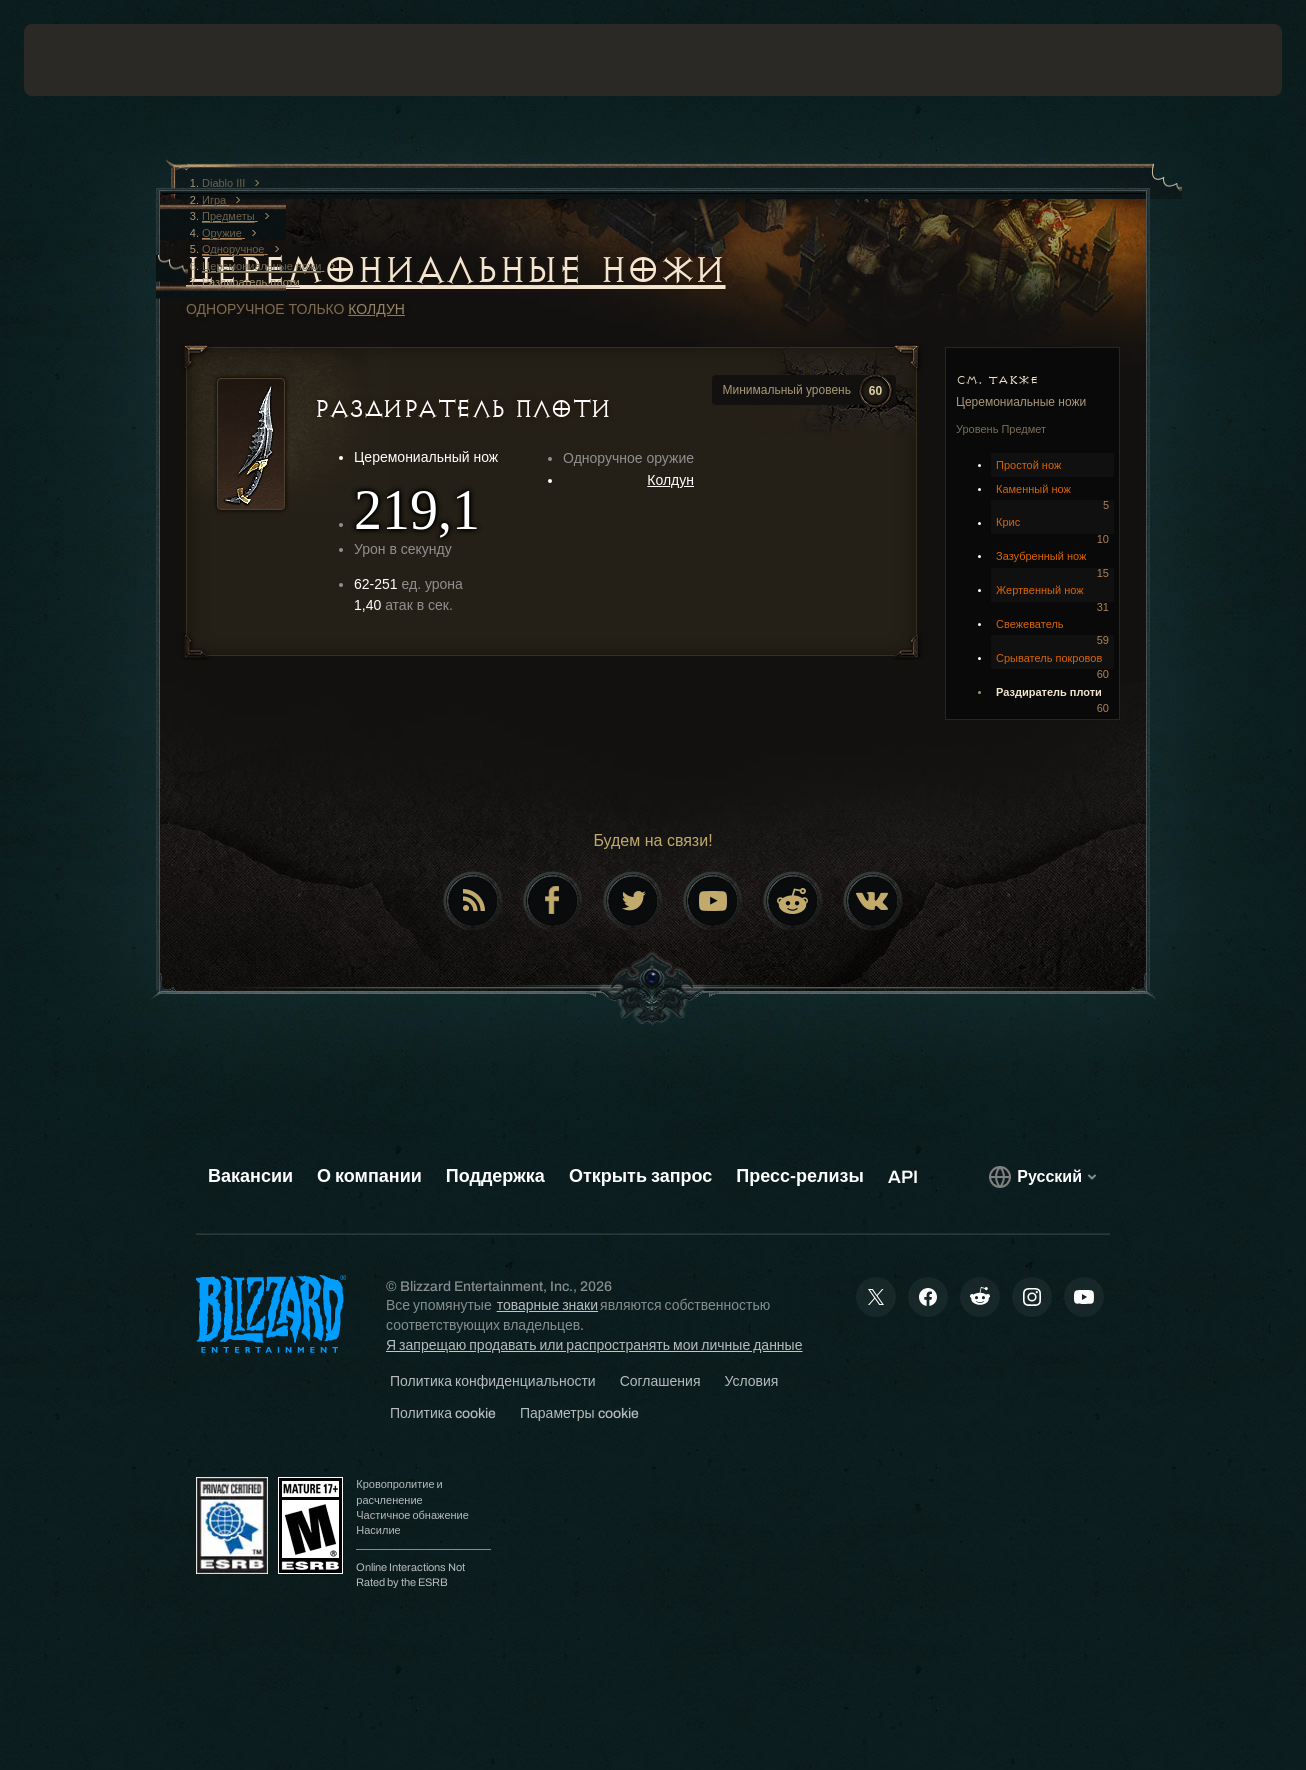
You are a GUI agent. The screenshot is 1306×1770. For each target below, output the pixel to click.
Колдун (376, 309)
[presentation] (86, 60)
